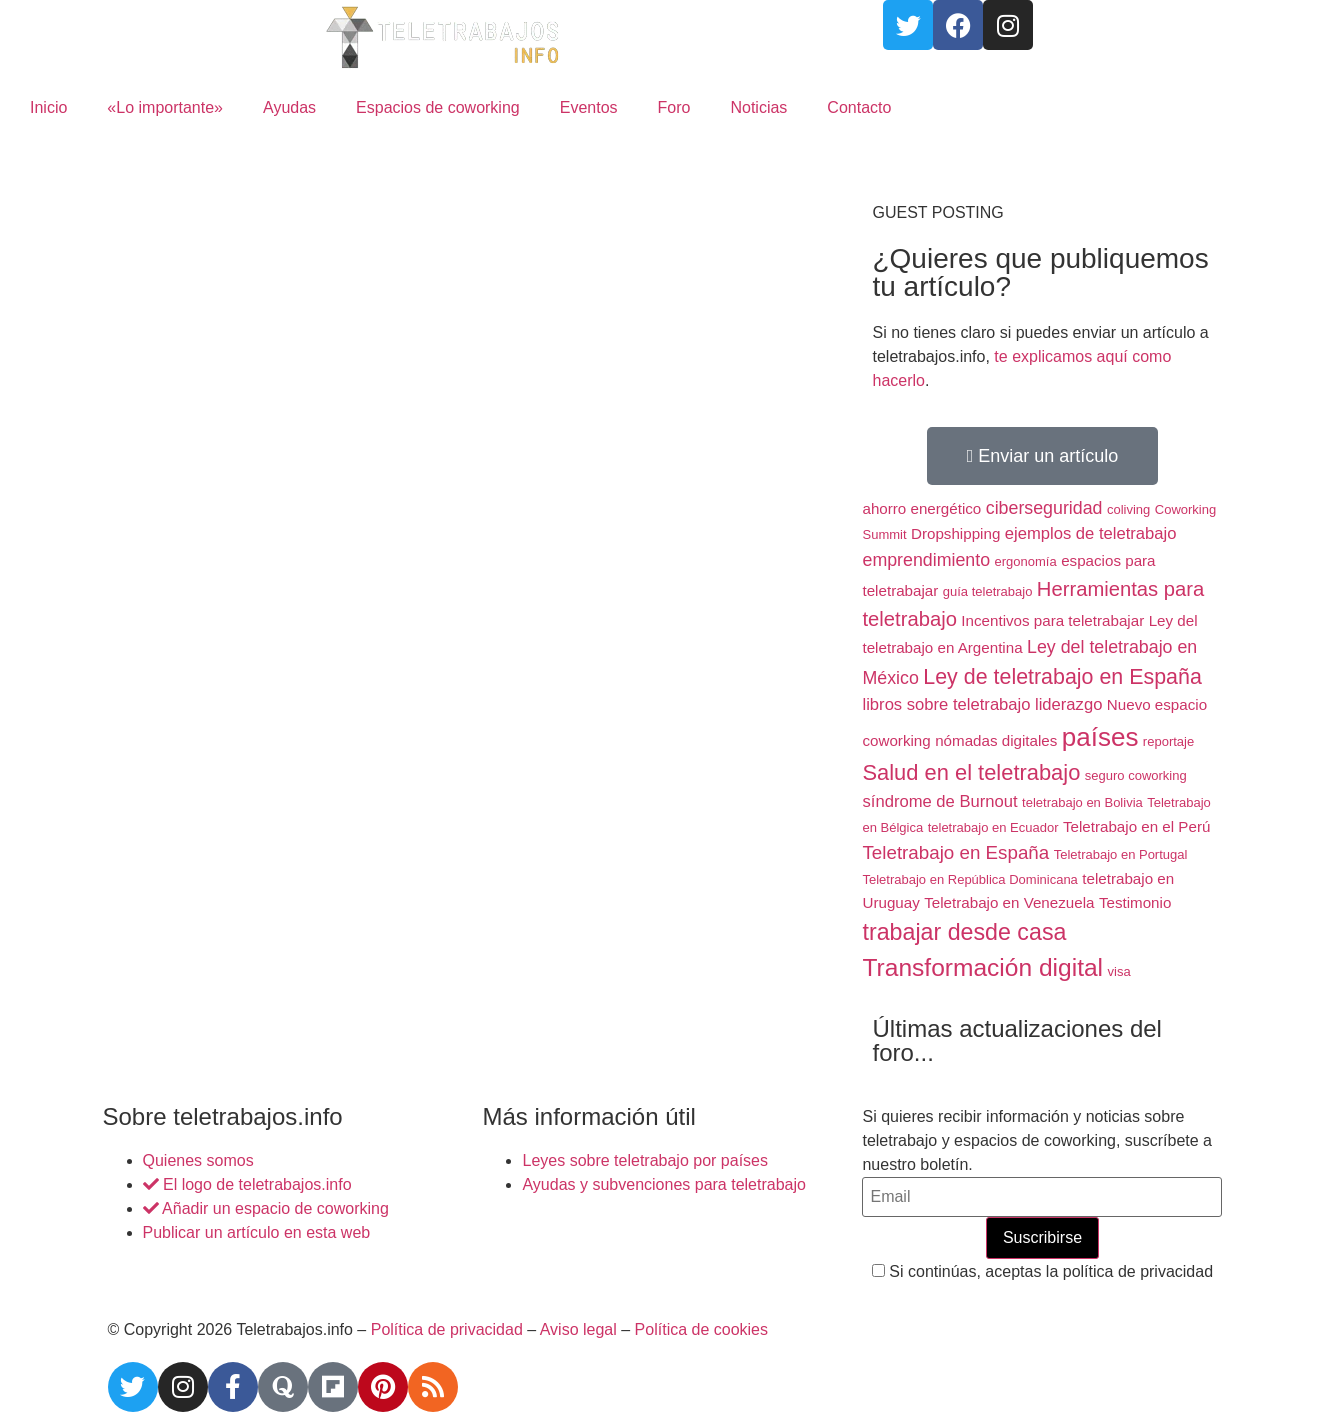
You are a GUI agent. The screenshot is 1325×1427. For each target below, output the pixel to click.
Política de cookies (701, 1329)
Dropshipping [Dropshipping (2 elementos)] (955, 533)
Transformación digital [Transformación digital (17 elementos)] (982, 967)
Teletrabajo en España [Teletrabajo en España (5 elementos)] (955, 852)
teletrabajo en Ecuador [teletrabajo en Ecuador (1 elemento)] (993, 827)
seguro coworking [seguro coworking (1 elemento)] (1136, 775)
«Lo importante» (165, 107)
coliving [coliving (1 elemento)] (1128, 509)
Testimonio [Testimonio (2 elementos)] (1135, 902)
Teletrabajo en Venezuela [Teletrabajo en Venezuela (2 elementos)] (1009, 902)
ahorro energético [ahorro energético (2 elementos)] (921, 508)
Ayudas (289, 107)
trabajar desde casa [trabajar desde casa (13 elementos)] (964, 932)
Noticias (758, 107)
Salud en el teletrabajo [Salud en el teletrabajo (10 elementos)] (971, 772)
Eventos (589, 107)
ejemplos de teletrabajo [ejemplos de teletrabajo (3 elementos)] (1091, 533)
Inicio (48, 107)
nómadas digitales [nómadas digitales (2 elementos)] (996, 740)
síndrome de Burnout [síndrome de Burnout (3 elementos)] (939, 801)
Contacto (859, 107)
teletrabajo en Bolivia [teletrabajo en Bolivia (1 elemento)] (1082, 802)
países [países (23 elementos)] (1100, 737)
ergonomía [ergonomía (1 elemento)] (1026, 561)
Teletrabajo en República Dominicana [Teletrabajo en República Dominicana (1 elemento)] (969, 879)
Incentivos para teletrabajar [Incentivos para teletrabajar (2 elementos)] (1052, 620)
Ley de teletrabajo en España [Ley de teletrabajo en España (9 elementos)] (1062, 677)
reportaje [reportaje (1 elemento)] (1168, 741)
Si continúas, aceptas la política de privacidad (1042, 1272)
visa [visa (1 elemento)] (1119, 971)
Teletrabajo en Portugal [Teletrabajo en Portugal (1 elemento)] (1121, 854)
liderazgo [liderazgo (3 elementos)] (1068, 704)
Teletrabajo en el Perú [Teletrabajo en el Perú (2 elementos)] (1136, 826)
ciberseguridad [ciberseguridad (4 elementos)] (1044, 508)
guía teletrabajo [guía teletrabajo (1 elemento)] (988, 591)
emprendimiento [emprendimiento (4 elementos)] (926, 560)
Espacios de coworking (438, 107)
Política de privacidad (447, 1329)
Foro (674, 107)
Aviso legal (578, 1329)
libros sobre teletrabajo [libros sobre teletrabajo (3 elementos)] (946, 704)
